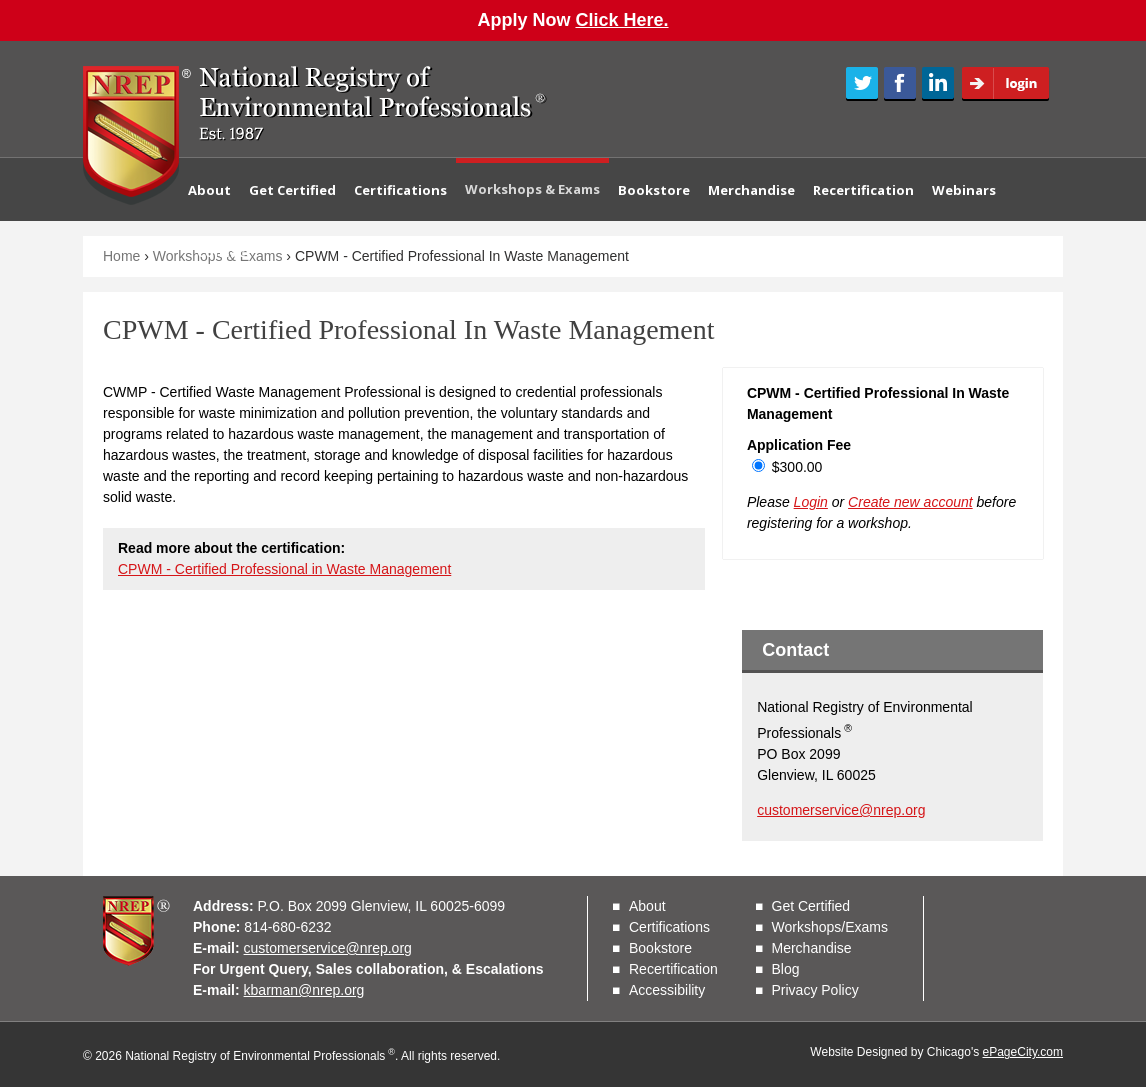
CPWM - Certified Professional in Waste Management (284, 569)
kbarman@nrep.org (304, 990)
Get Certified (292, 190)
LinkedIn (938, 84)
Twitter (862, 84)
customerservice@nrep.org (841, 810)
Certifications (400, 190)
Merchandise (751, 190)
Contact (224, 252)
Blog (786, 969)
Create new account (910, 502)
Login (1012, 84)
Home (121, 256)
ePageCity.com (1023, 1052)
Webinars (964, 190)
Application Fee (799, 445)
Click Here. (621, 20)
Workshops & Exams (532, 189)
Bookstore (654, 190)
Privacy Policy (815, 990)
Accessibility (667, 990)
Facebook (900, 84)
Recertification (863, 190)
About (209, 190)
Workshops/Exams (830, 927)
